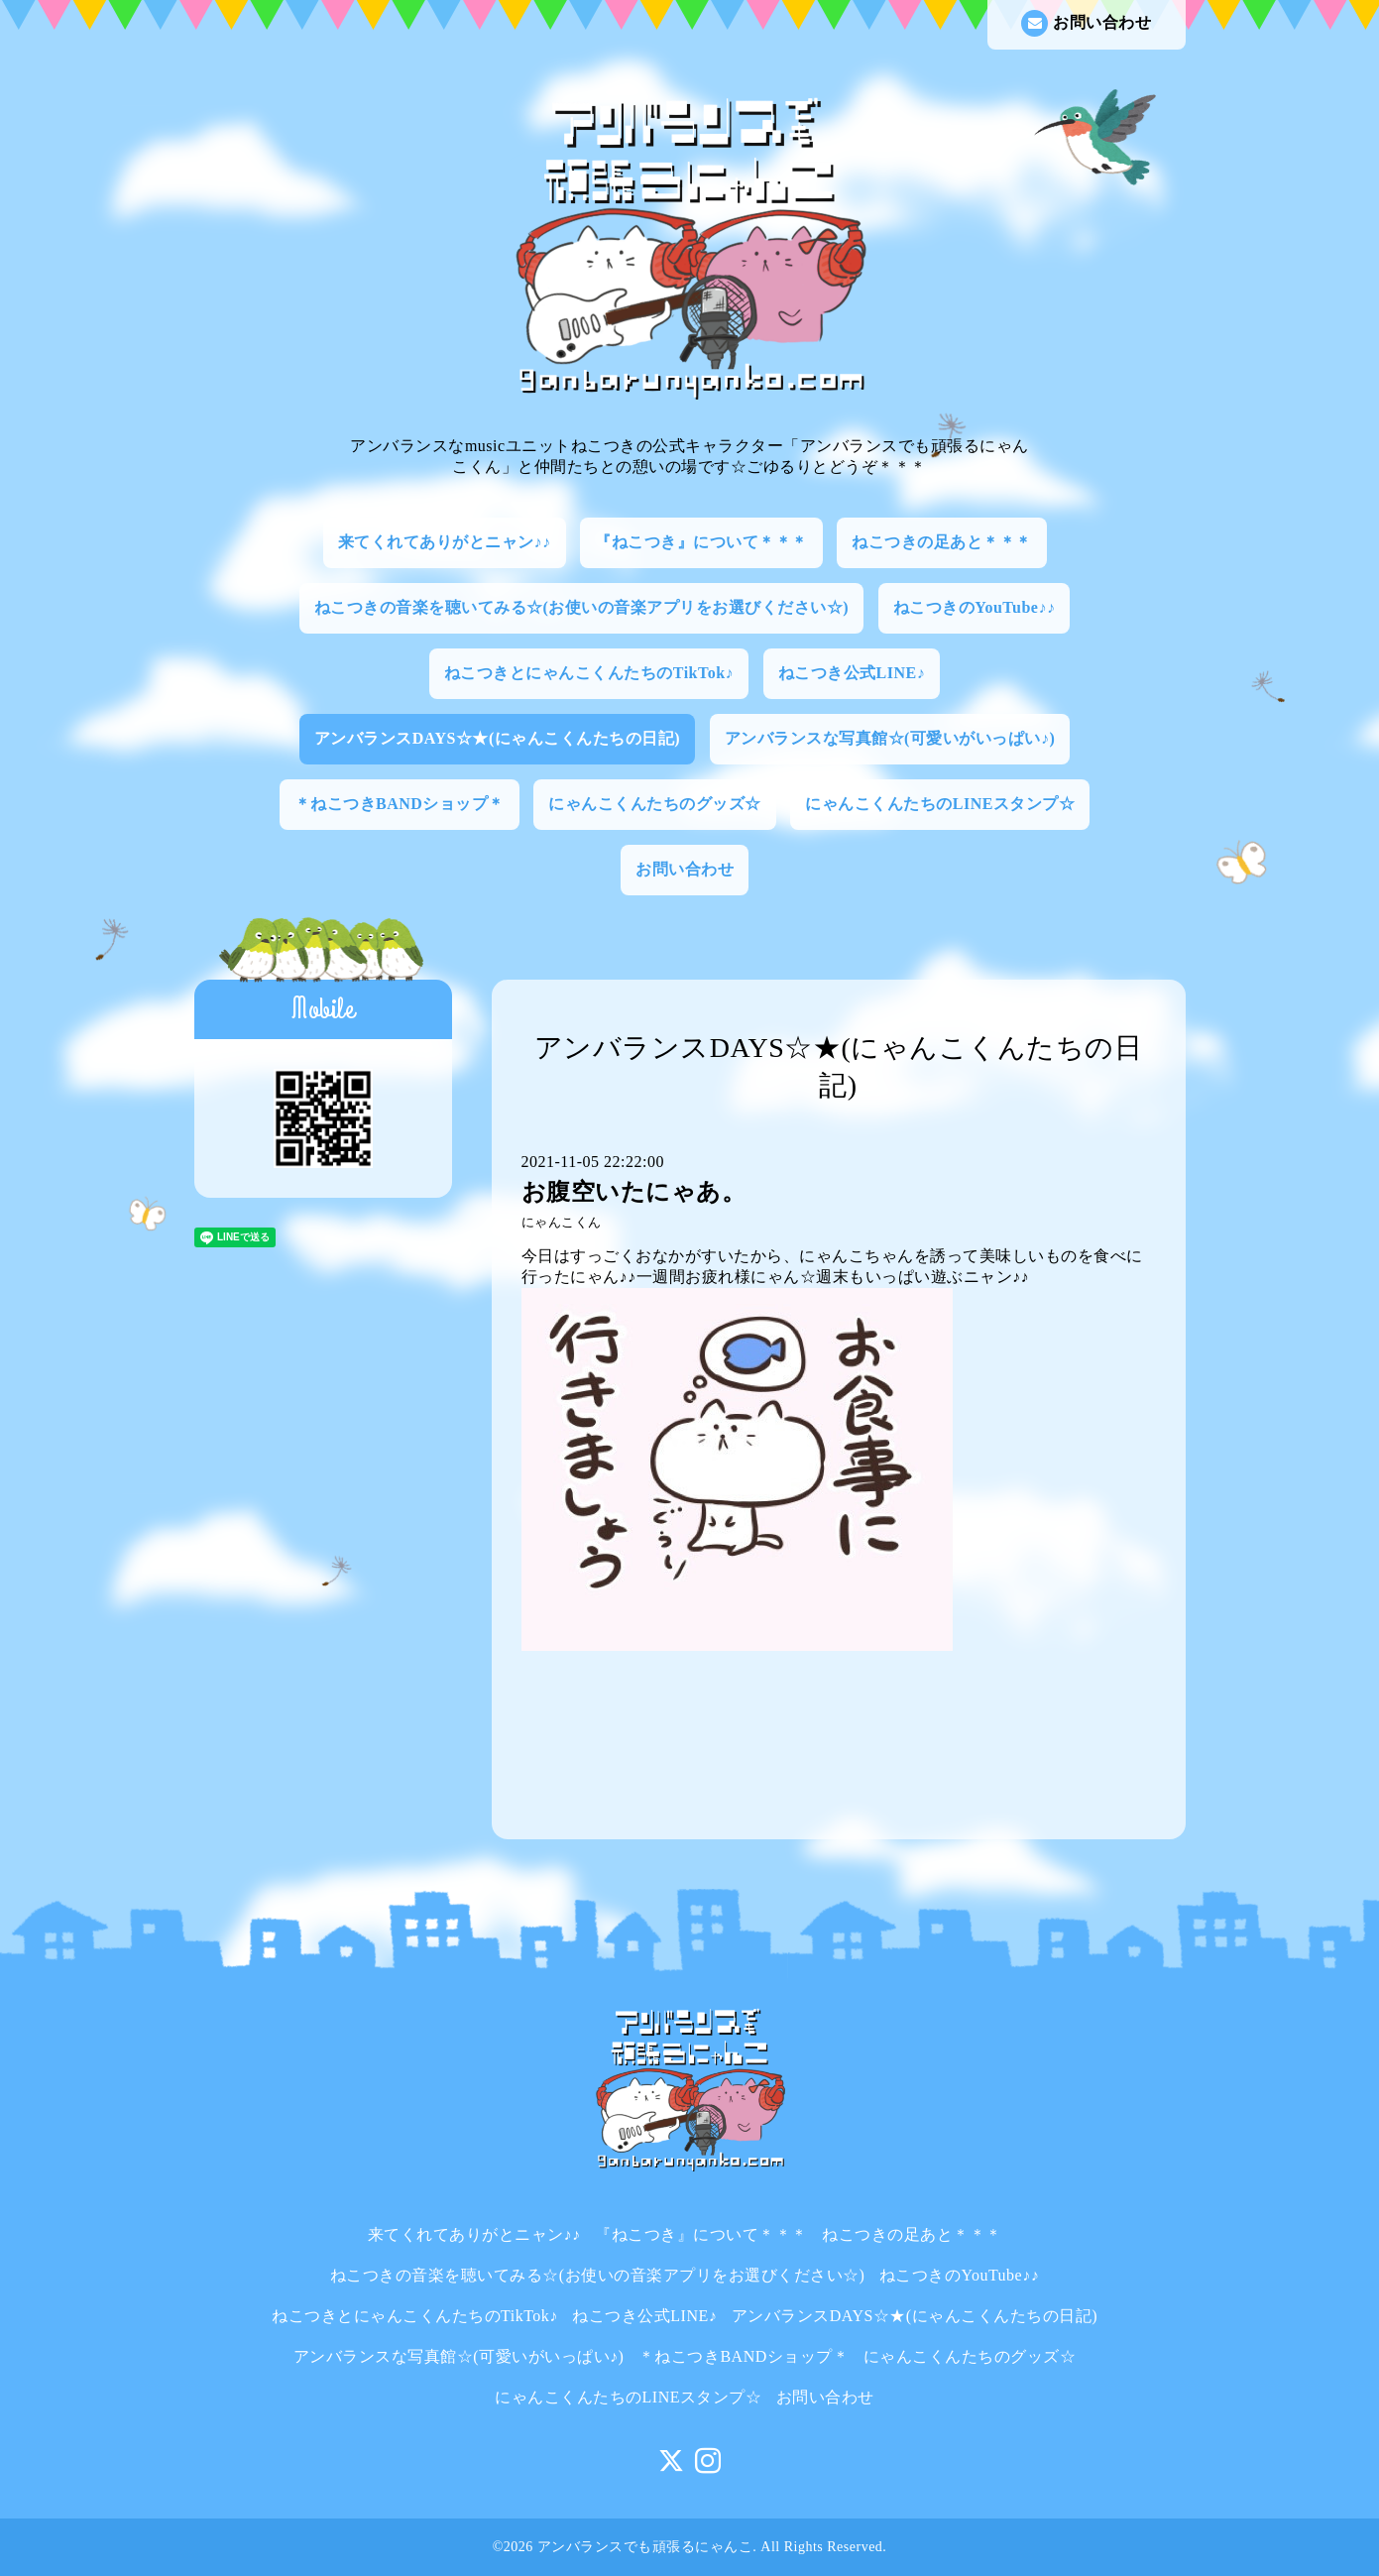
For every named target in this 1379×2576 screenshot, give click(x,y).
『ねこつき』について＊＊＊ (701, 541)
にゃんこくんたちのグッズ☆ (654, 803)
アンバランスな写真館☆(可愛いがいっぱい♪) (890, 738)
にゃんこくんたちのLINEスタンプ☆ (940, 803)
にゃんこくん (561, 1222)
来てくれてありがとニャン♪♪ (444, 541)
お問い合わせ (1086, 23)
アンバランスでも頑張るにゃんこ (645, 2546)
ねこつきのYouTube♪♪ (974, 607)
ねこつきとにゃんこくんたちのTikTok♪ (589, 672)
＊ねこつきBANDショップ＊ (399, 803)
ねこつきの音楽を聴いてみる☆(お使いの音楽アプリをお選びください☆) (582, 607)
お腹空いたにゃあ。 (634, 1192)
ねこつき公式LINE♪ (852, 672)
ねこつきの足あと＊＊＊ (942, 541)
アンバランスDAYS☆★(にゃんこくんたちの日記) (497, 738)
